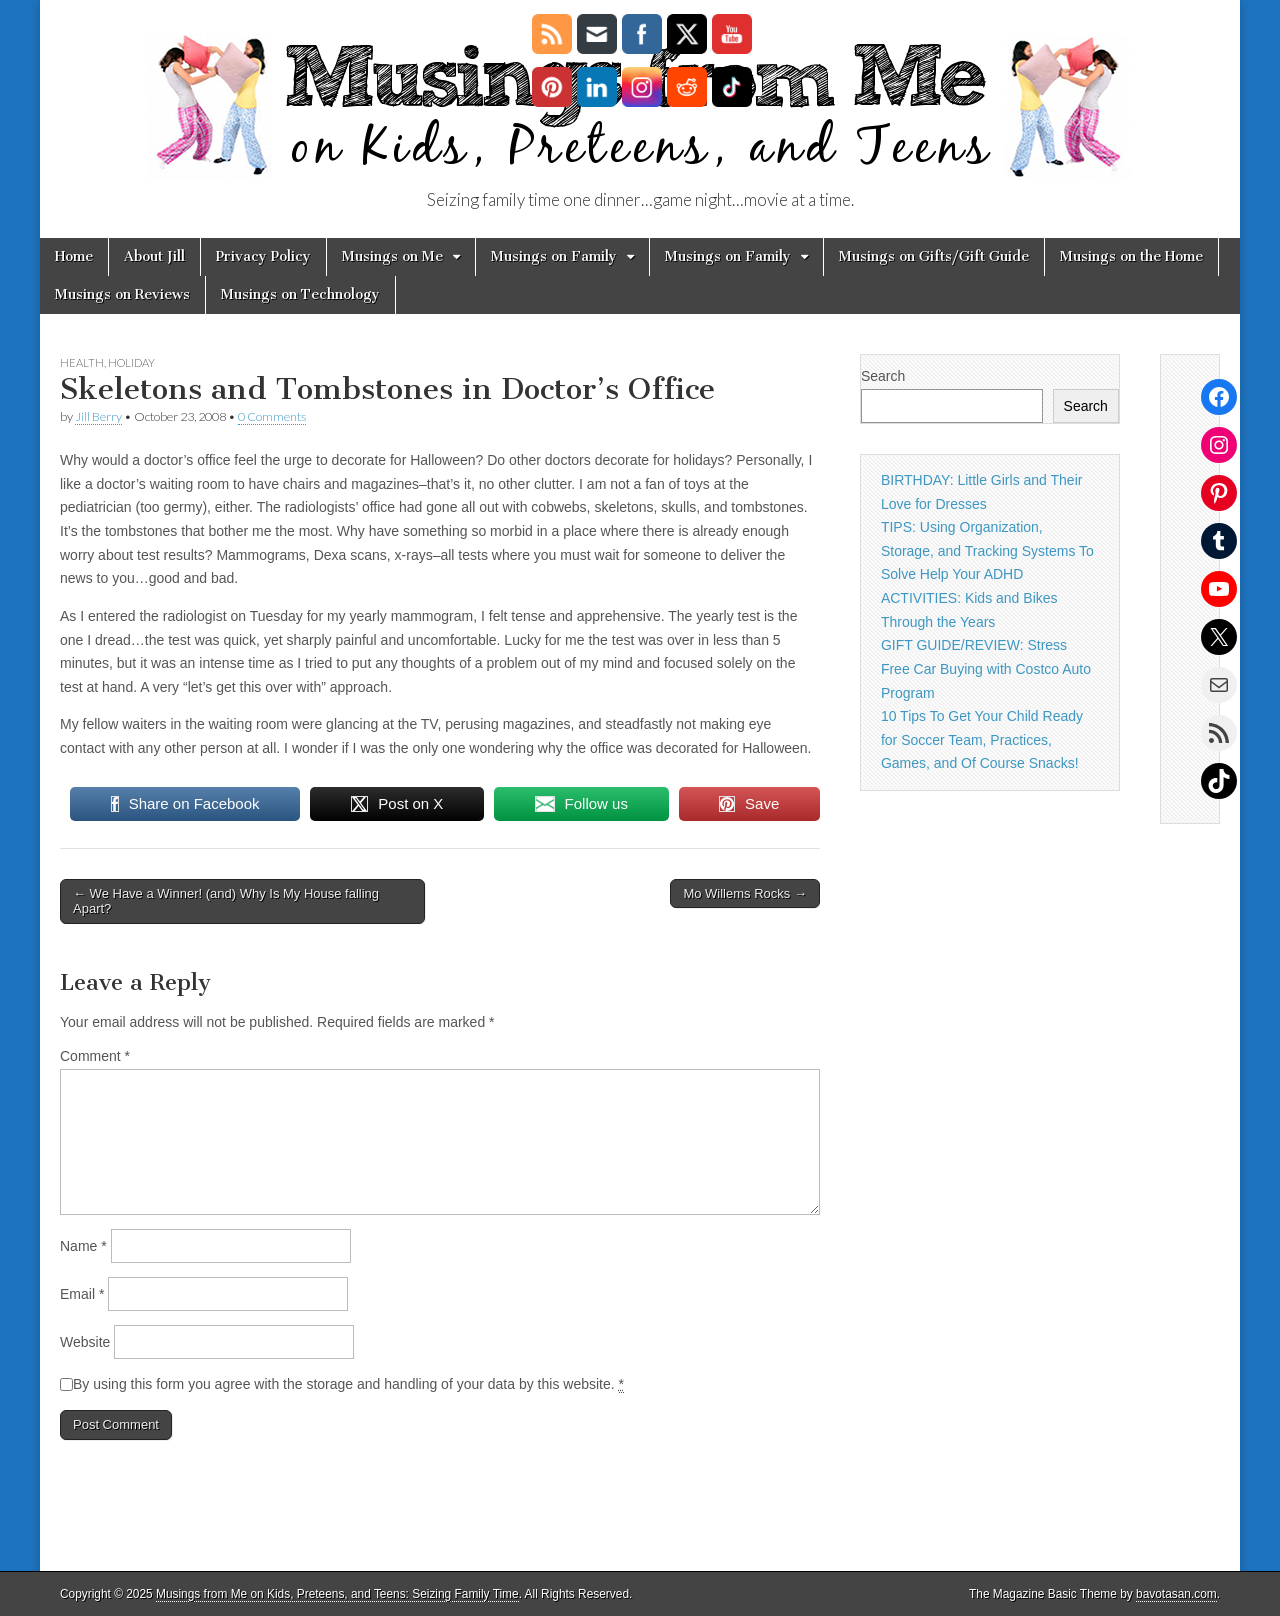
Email (82, 1294)
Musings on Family (554, 256)
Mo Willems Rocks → (745, 893)
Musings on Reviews (122, 294)
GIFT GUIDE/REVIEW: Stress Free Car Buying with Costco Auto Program (986, 668)
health (82, 362)
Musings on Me (392, 256)
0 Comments (272, 416)
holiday (131, 362)
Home (74, 256)
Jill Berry (98, 416)
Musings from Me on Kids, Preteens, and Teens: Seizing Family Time (337, 1594)
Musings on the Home (1131, 256)
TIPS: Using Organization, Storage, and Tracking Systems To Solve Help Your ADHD (987, 550)
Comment (95, 1056)
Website (85, 1342)
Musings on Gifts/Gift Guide (934, 256)
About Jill (154, 256)
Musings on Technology (300, 294)
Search (883, 376)
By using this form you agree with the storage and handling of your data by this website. (348, 1384)
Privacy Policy (263, 256)
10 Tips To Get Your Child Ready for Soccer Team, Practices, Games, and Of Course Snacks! (982, 739)
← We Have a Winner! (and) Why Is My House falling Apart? (226, 901)
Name (83, 1246)
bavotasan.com (1176, 1594)
